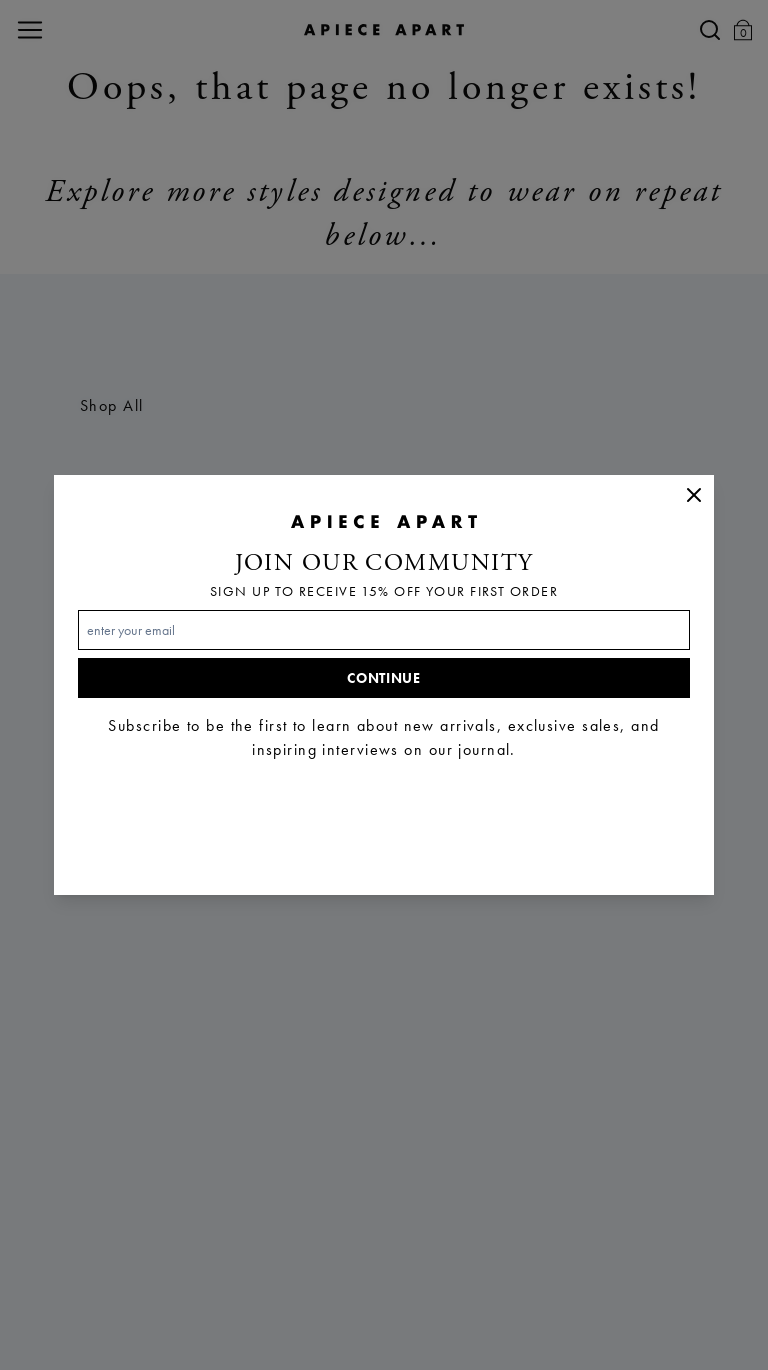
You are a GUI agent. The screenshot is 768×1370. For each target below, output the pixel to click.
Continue (384, 678)
